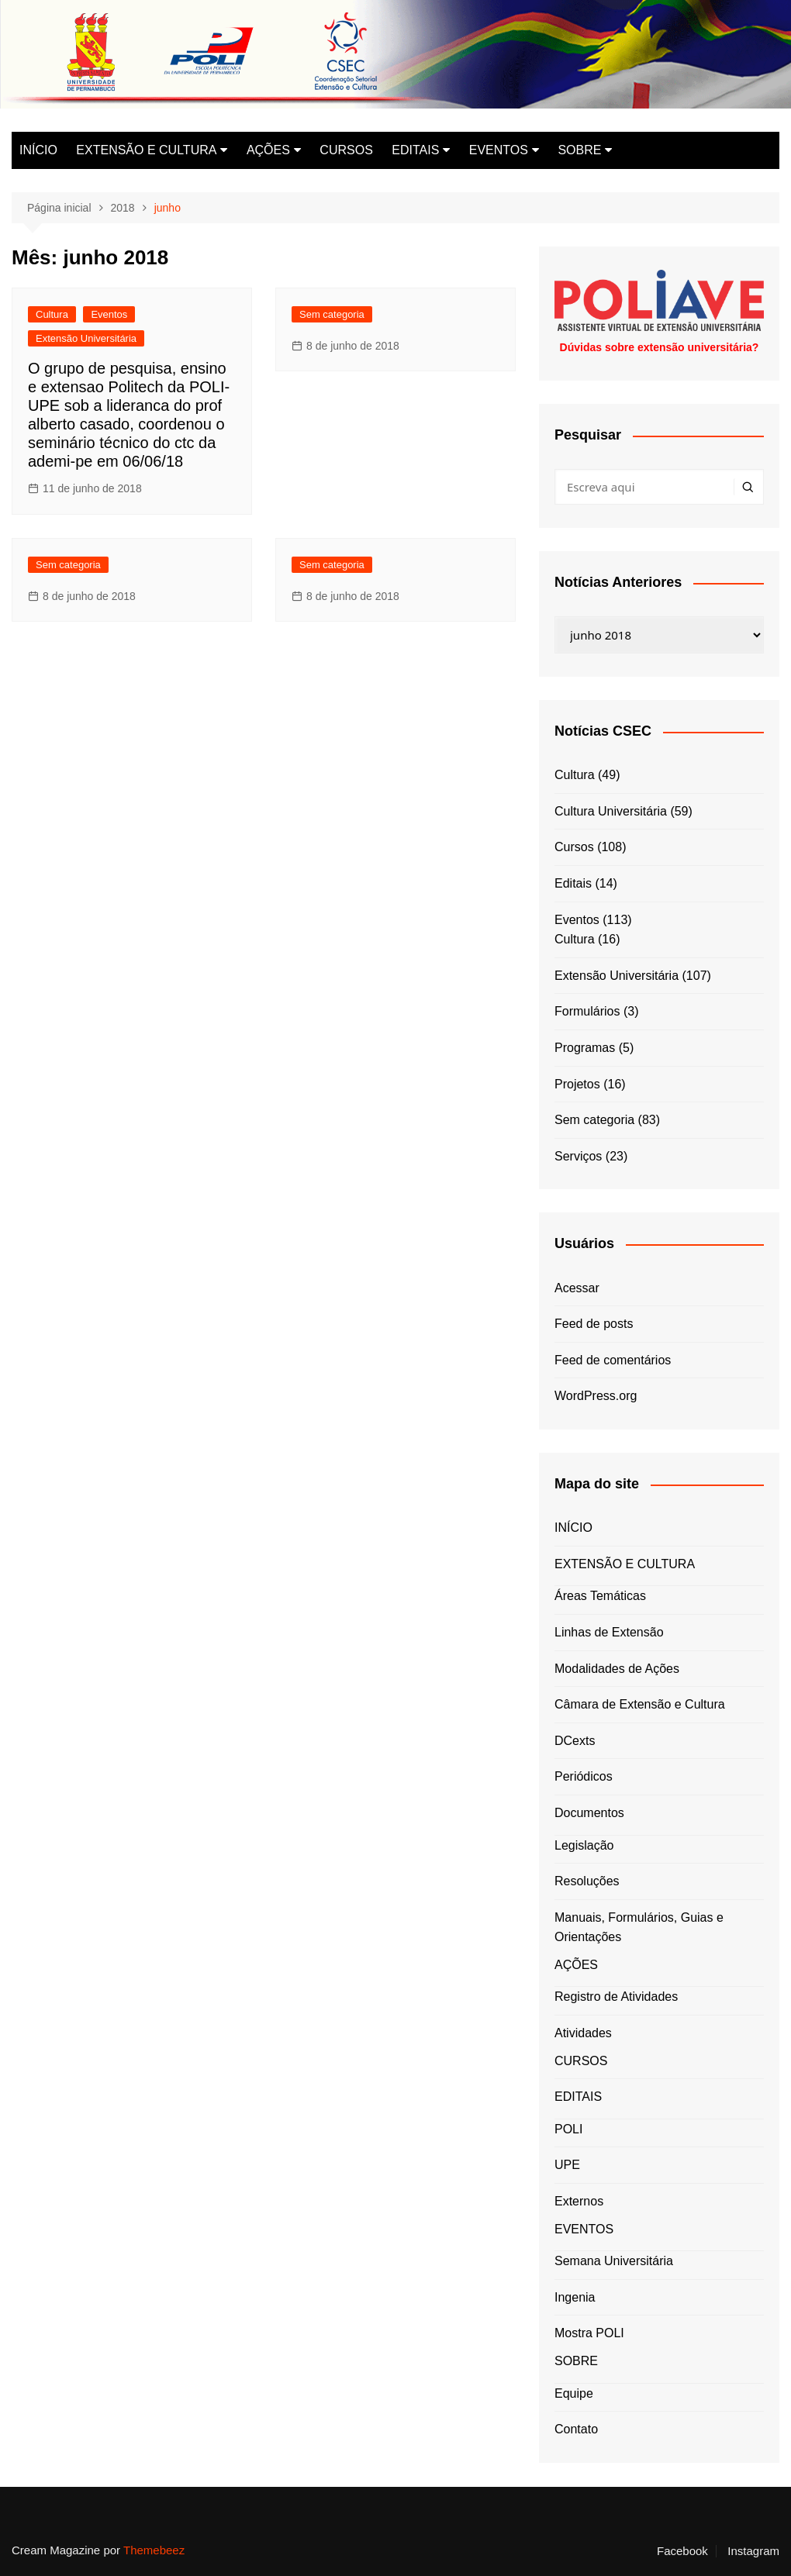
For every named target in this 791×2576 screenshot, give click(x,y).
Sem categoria (331, 314)
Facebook (682, 2551)
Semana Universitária (613, 2260)
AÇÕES (268, 150)
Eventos (109, 314)
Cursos (574, 846)
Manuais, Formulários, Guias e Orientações (639, 1927)
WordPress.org (595, 1395)
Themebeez (154, 2550)
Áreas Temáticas (600, 1595)
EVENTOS (498, 150)
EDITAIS (415, 150)
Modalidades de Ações (616, 1668)
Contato (576, 2429)
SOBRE (579, 150)
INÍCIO (38, 150)
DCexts (574, 1740)
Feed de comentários (612, 1360)
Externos (578, 2201)
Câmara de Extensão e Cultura (639, 1704)
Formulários (587, 1011)
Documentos (589, 1812)
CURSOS (346, 150)
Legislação (584, 1845)
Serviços (578, 1156)
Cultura (52, 314)
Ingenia (575, 2297)
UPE (567, 2164)
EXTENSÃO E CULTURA (146, 150)
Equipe (573, 2393)
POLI (568, 2129)
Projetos (577, 1084)
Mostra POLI (589, 2333)
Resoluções (587, 1881)
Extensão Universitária (86, 338)
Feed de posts (593, 1323)
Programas (584, 1047)
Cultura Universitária (610, 811)
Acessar (576, 1288)
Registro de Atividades (616, 1996)
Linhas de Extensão (609, 1632)
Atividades (583, 2033)
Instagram (753, 2551)
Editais (573, 883)
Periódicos (583, 1776)
